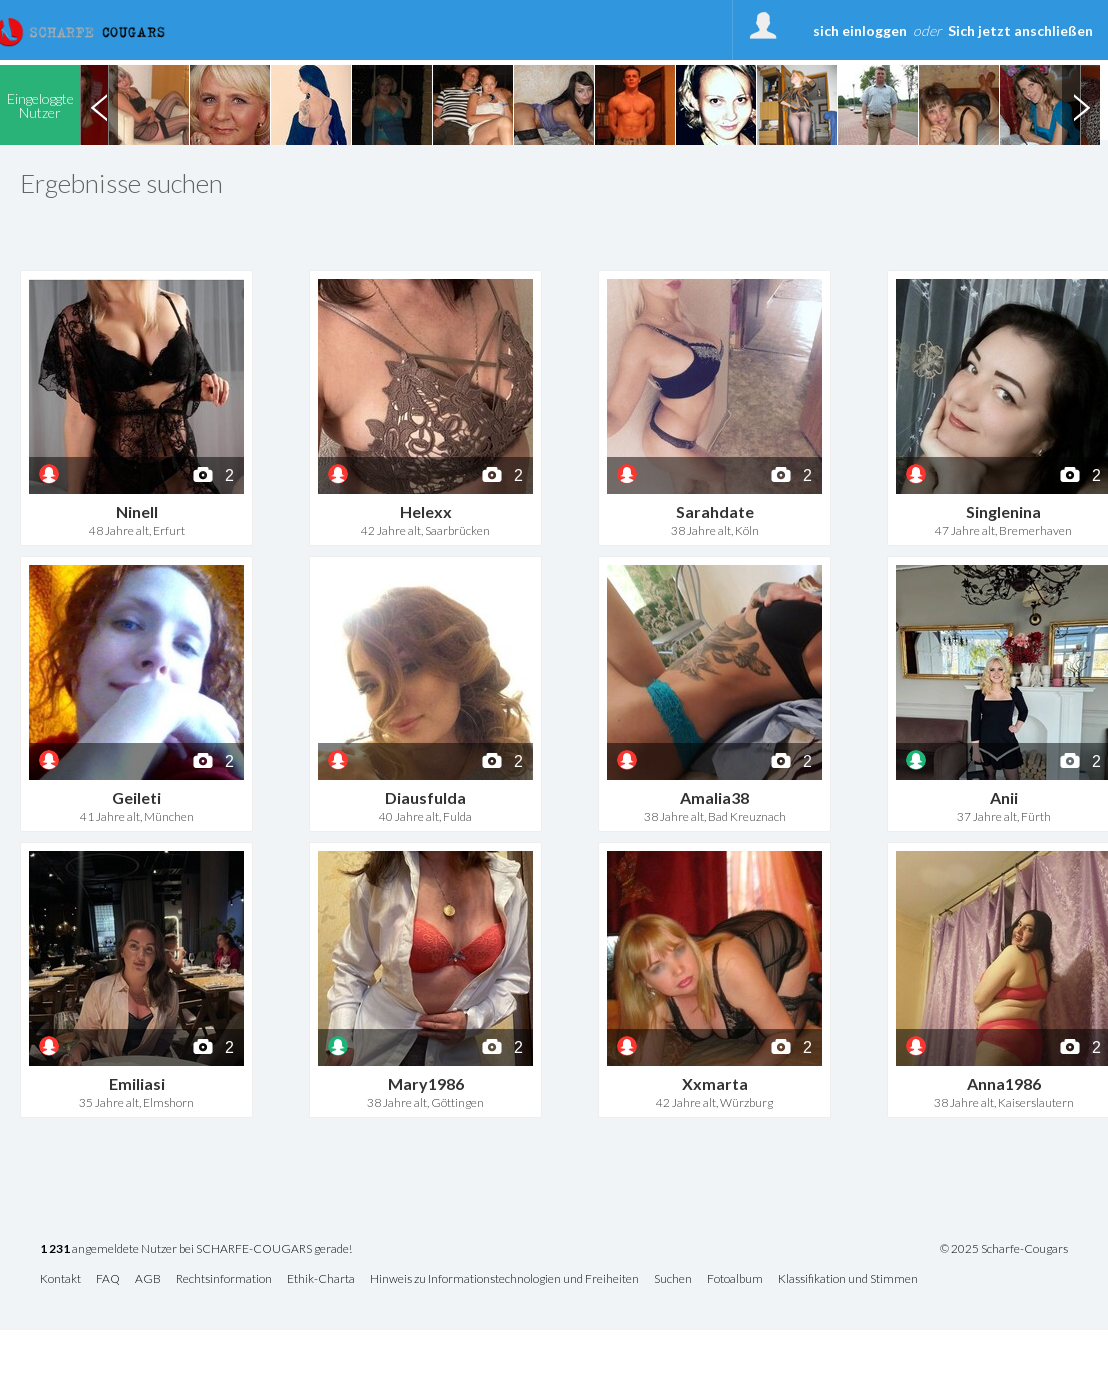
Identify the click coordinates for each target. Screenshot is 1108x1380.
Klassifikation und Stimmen (848, 1279)
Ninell (137, 511)
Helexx (426, 511)
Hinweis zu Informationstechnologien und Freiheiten (504, 1279)
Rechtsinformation (224, 1279)
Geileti (136, 797)
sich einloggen (860, 30)
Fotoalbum (735, 1279)
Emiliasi (137, 1083)
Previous (99, 105)
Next (1081, 105)
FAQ (108, 1279)
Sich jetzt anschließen (1020, 30)
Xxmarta (715, 1083)
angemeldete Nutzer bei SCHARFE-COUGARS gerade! (196, 1249)
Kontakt (60, 1279)
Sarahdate (715, 511)
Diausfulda (425, 797)
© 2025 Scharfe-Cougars (1004, 1249)
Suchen (673, 1279)
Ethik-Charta (321, 1279)
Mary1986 (426, 1083)
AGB (148, 1279)
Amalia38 (714, 797)
